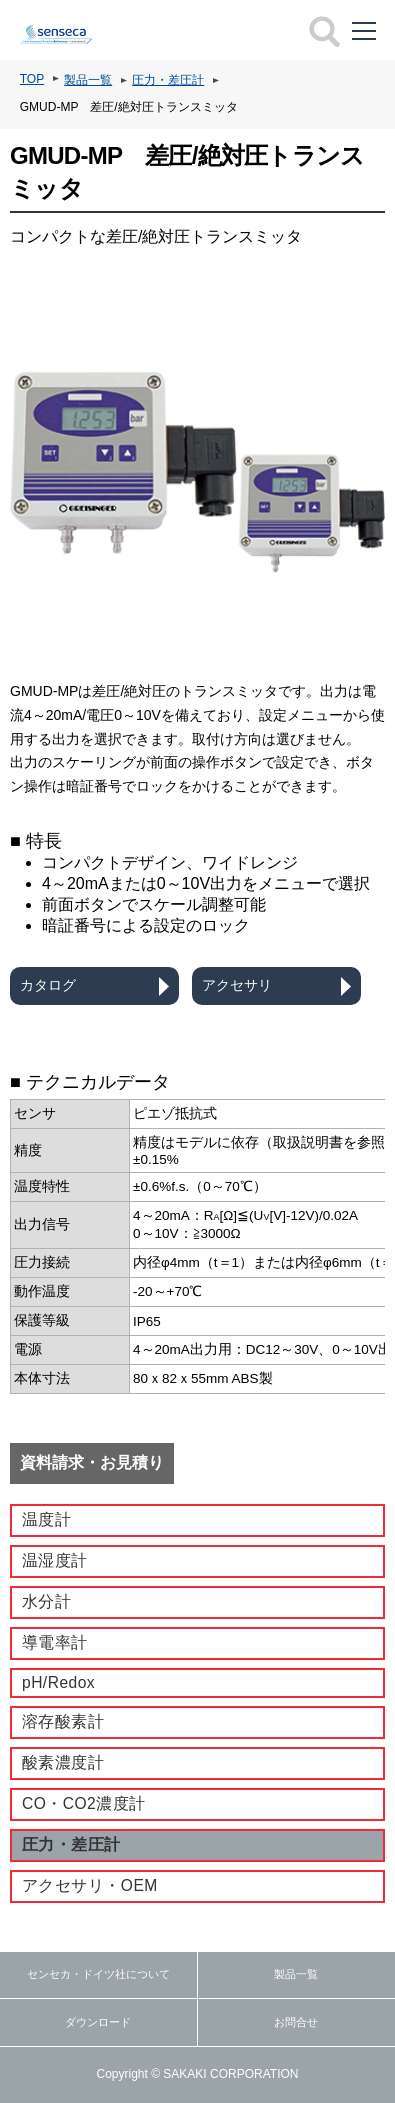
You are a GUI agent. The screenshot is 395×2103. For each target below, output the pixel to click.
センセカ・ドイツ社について (98, 1974)
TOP (32, 79)
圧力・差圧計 (168, 80)
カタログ (48, 985)
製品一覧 (88, 80)
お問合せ (296, 2022)
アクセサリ (237, 985)
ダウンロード (98, 2022)
